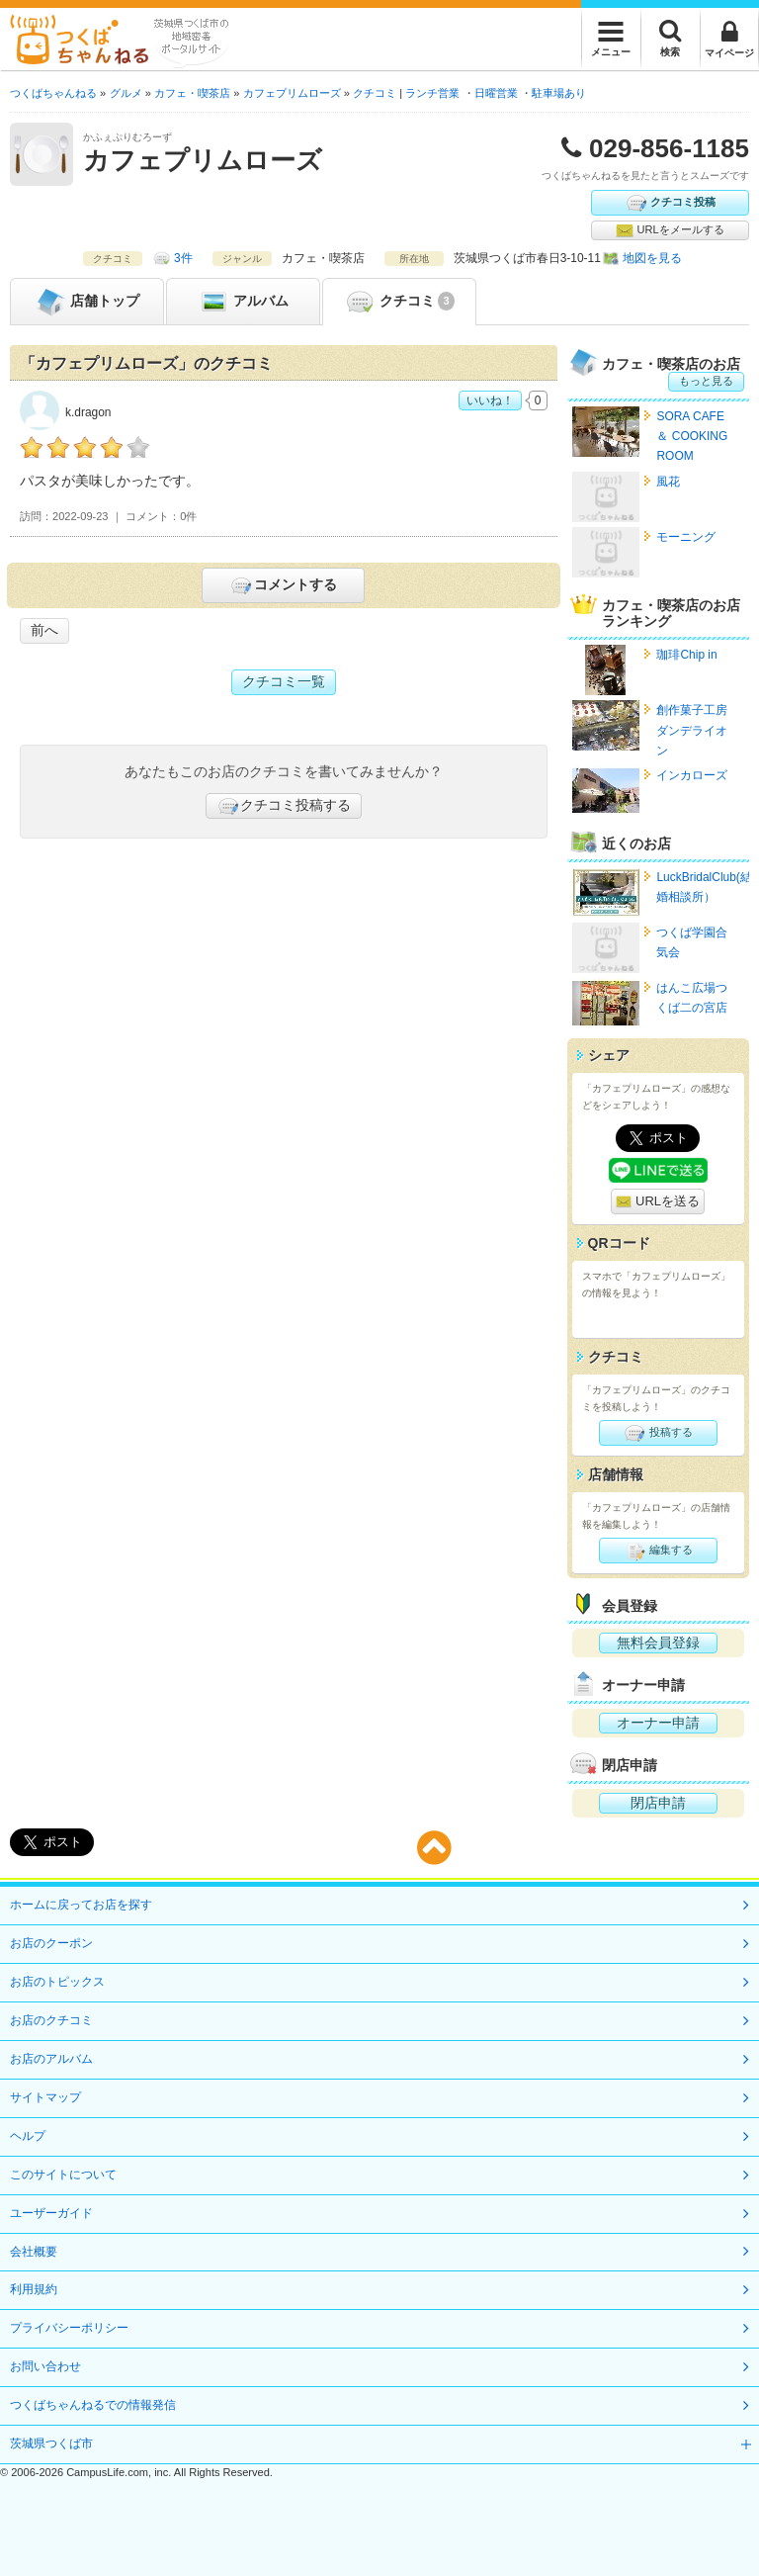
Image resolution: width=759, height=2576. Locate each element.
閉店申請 (658, 1803)
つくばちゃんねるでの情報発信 (93, 2405)
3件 (183, 258)
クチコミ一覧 (283, 681)
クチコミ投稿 (670, 203)
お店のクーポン (51, 1943)
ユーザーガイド (51, 2213)
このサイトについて (63, 2174)
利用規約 (33, 2289)
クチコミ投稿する (283, 806)
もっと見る (706, 381)
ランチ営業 (432, 93)
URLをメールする (669, 230)
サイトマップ (45, 2097)
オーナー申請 (658, 1723)
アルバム (243, 301)
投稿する (658, 1433)
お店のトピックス (57, 1982)
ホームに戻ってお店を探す (81, 1904)
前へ (44, 630)
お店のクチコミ (51, 2020)
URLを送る (658, 1202)
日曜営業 (496, 93)
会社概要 (33, 2252)
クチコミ (399, 301)
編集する (658, 1550)
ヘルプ (27, 2136)
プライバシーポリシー (69, 2328)
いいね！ (490, 400)
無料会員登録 (658, 1642)
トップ (87, 301)
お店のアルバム (51, 2059)
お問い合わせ (45, 2366)
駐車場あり (559, 93)
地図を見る (652, 258)
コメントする (283, 585)
